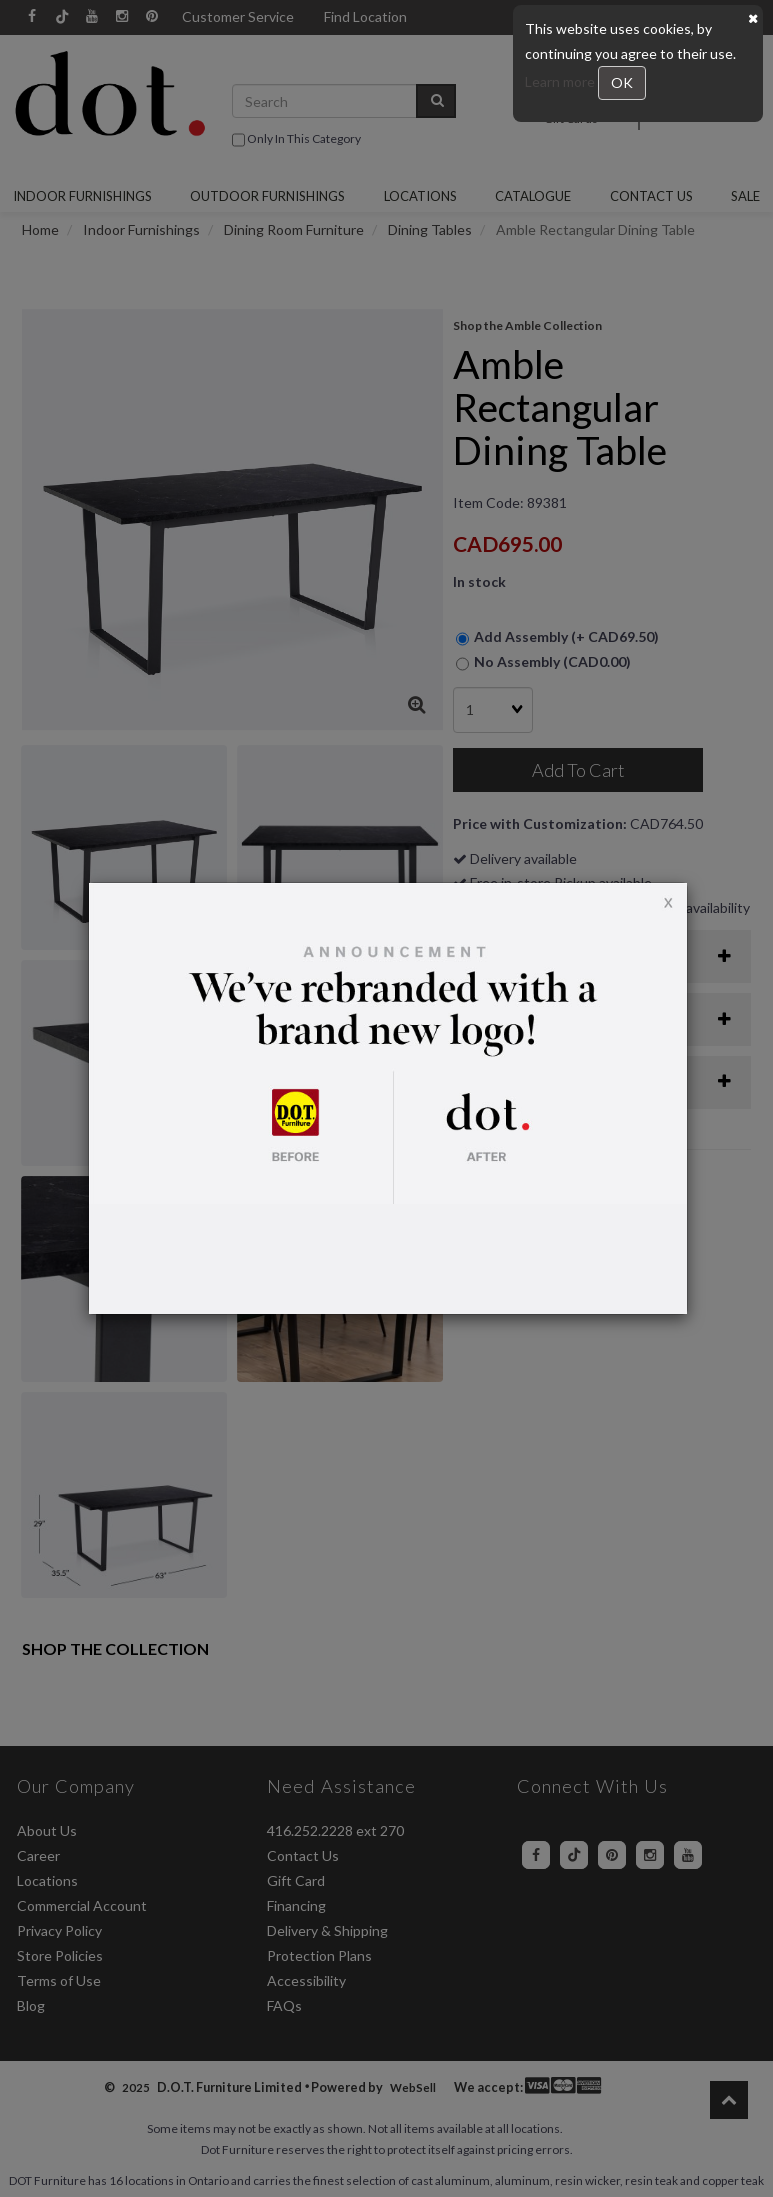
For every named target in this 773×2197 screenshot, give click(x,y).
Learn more (561, 81)
